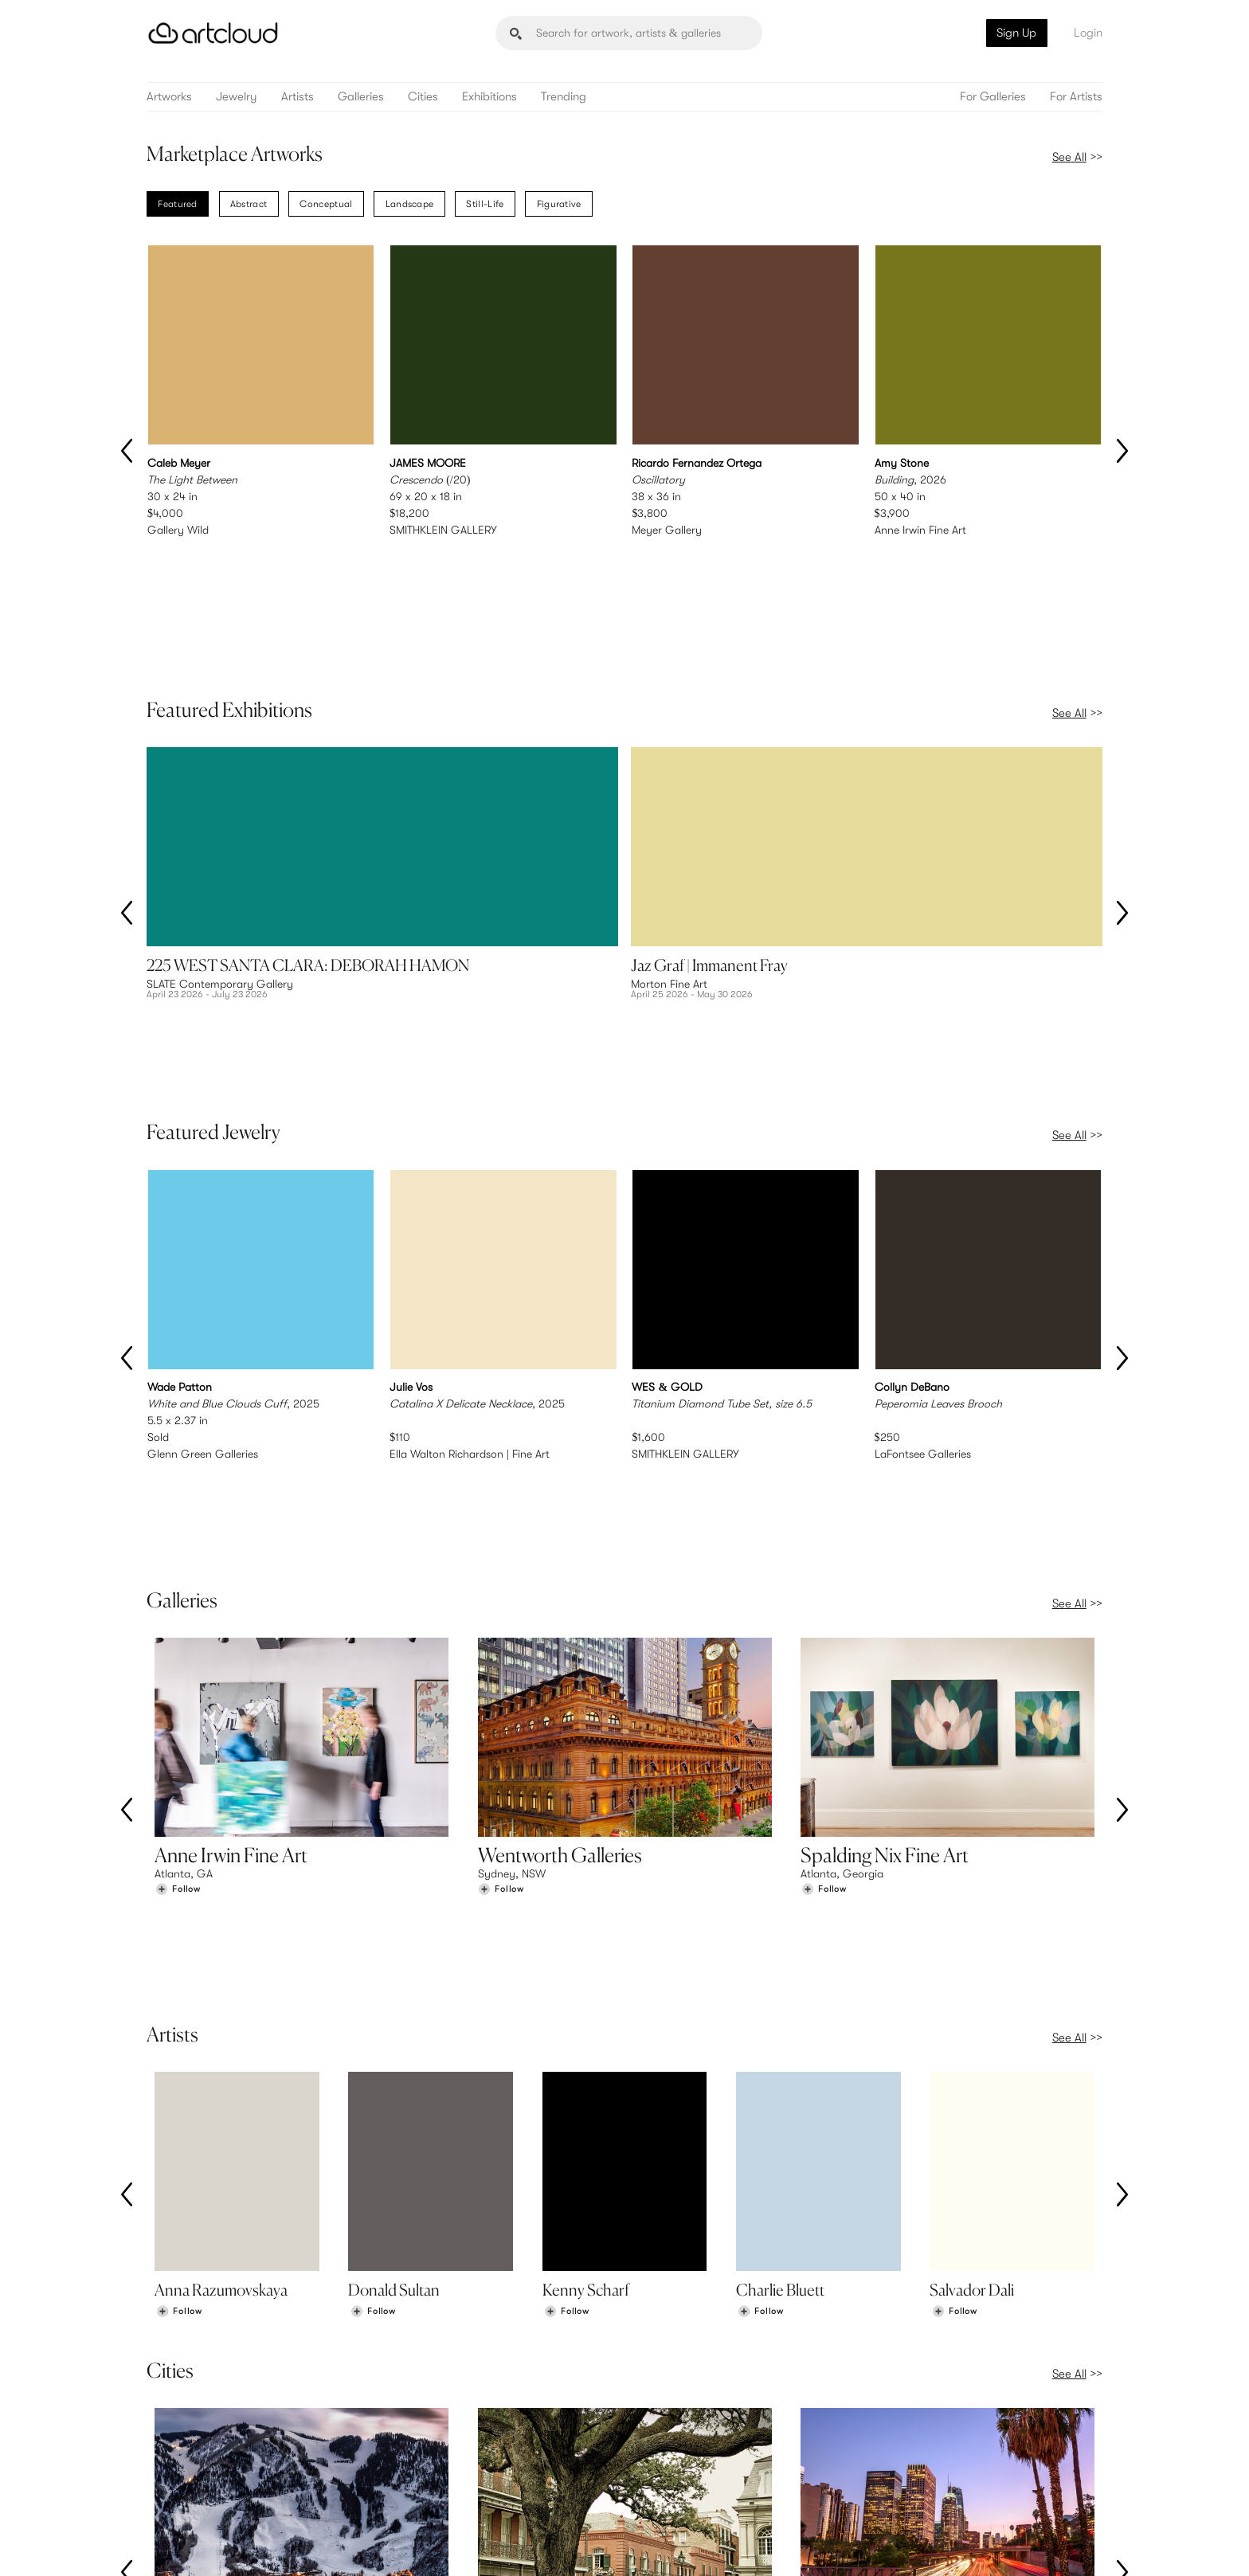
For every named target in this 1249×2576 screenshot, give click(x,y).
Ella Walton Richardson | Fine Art (470, 1274)
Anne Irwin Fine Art (920, 529)
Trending (563, 97)
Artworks (169, 97)
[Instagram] (893, 2547)
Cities (423, 97)
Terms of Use (228, 2545)
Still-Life (484, 203)
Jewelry (236, 97)
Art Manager (676, 2480)
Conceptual (326, 203)
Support (420, 2480)
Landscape (410, 203)
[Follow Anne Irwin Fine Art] (178, 1644)
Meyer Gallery (667, 529)
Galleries (361, 97)
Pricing (417, 2463)
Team (904, 2447)
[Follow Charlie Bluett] (761, 1980)
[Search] (628, 33)
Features (422, 2447)
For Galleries (993, 97)
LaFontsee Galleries (923, 1274)
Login (1088, 32)
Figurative (559, 203)
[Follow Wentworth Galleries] (501, 1644)
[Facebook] (964, 2547)
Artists (297, 97)
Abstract (248, 203)
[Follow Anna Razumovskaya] (179, 1980)
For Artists (1076, 97)
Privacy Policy (287, 2545)
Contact (912, 2480)
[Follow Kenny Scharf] (566, 1980)
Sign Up (1016, 32)
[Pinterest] (928, 2547)
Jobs (903, 2463)
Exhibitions (489, 97)
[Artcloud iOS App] (1031, 2546)
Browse (172, 2447)
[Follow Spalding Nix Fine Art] (824, 1644)
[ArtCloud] (213, 33)
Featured (177, 203)
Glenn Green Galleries (202, 1274)
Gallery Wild (178, 529)
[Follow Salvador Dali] (954, 1980)
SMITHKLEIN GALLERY (443, 529)
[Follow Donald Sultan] (373, 1980)
